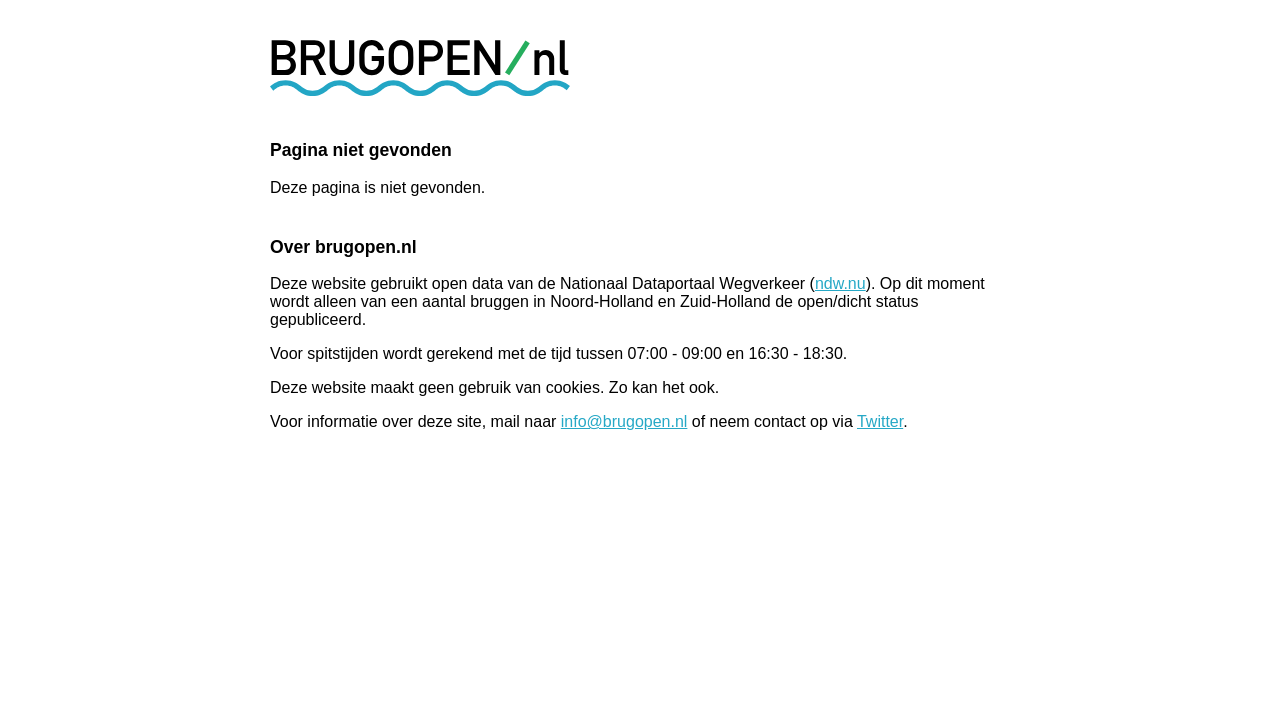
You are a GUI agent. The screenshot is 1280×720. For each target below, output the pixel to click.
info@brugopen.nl (624, 421)
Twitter (880, 421)
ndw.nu (840, 283)
